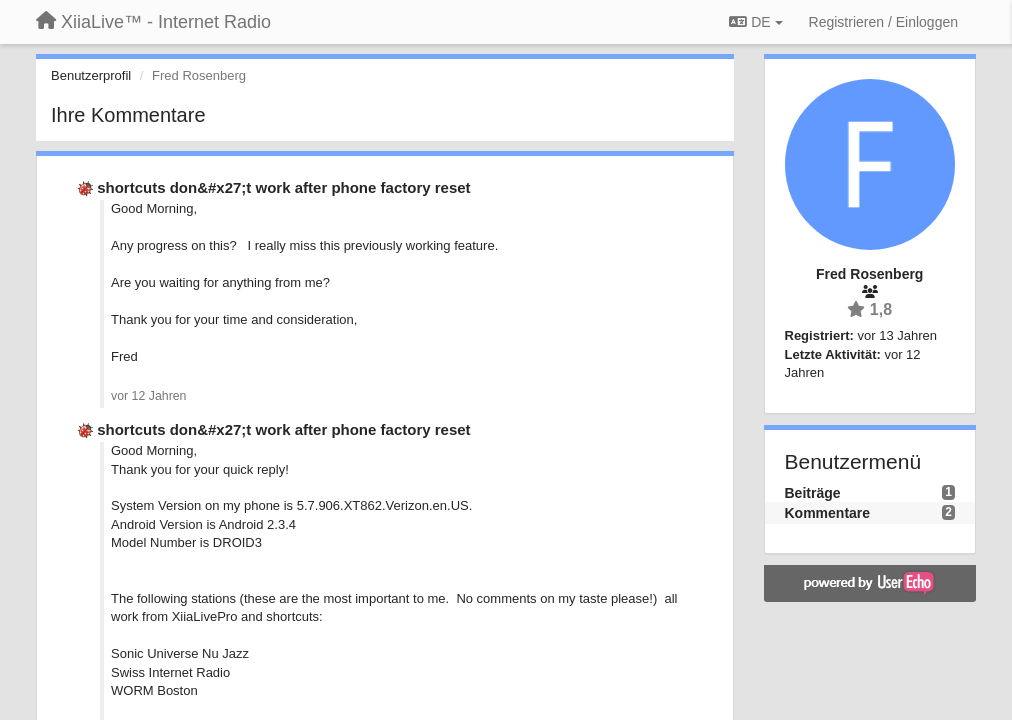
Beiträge (813, 493)
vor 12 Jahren (148, 396)
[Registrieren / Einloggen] (883, 22)
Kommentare (828, 513)
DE (755, 22)
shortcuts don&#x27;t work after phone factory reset (283, 187)
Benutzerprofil (91, 75)
